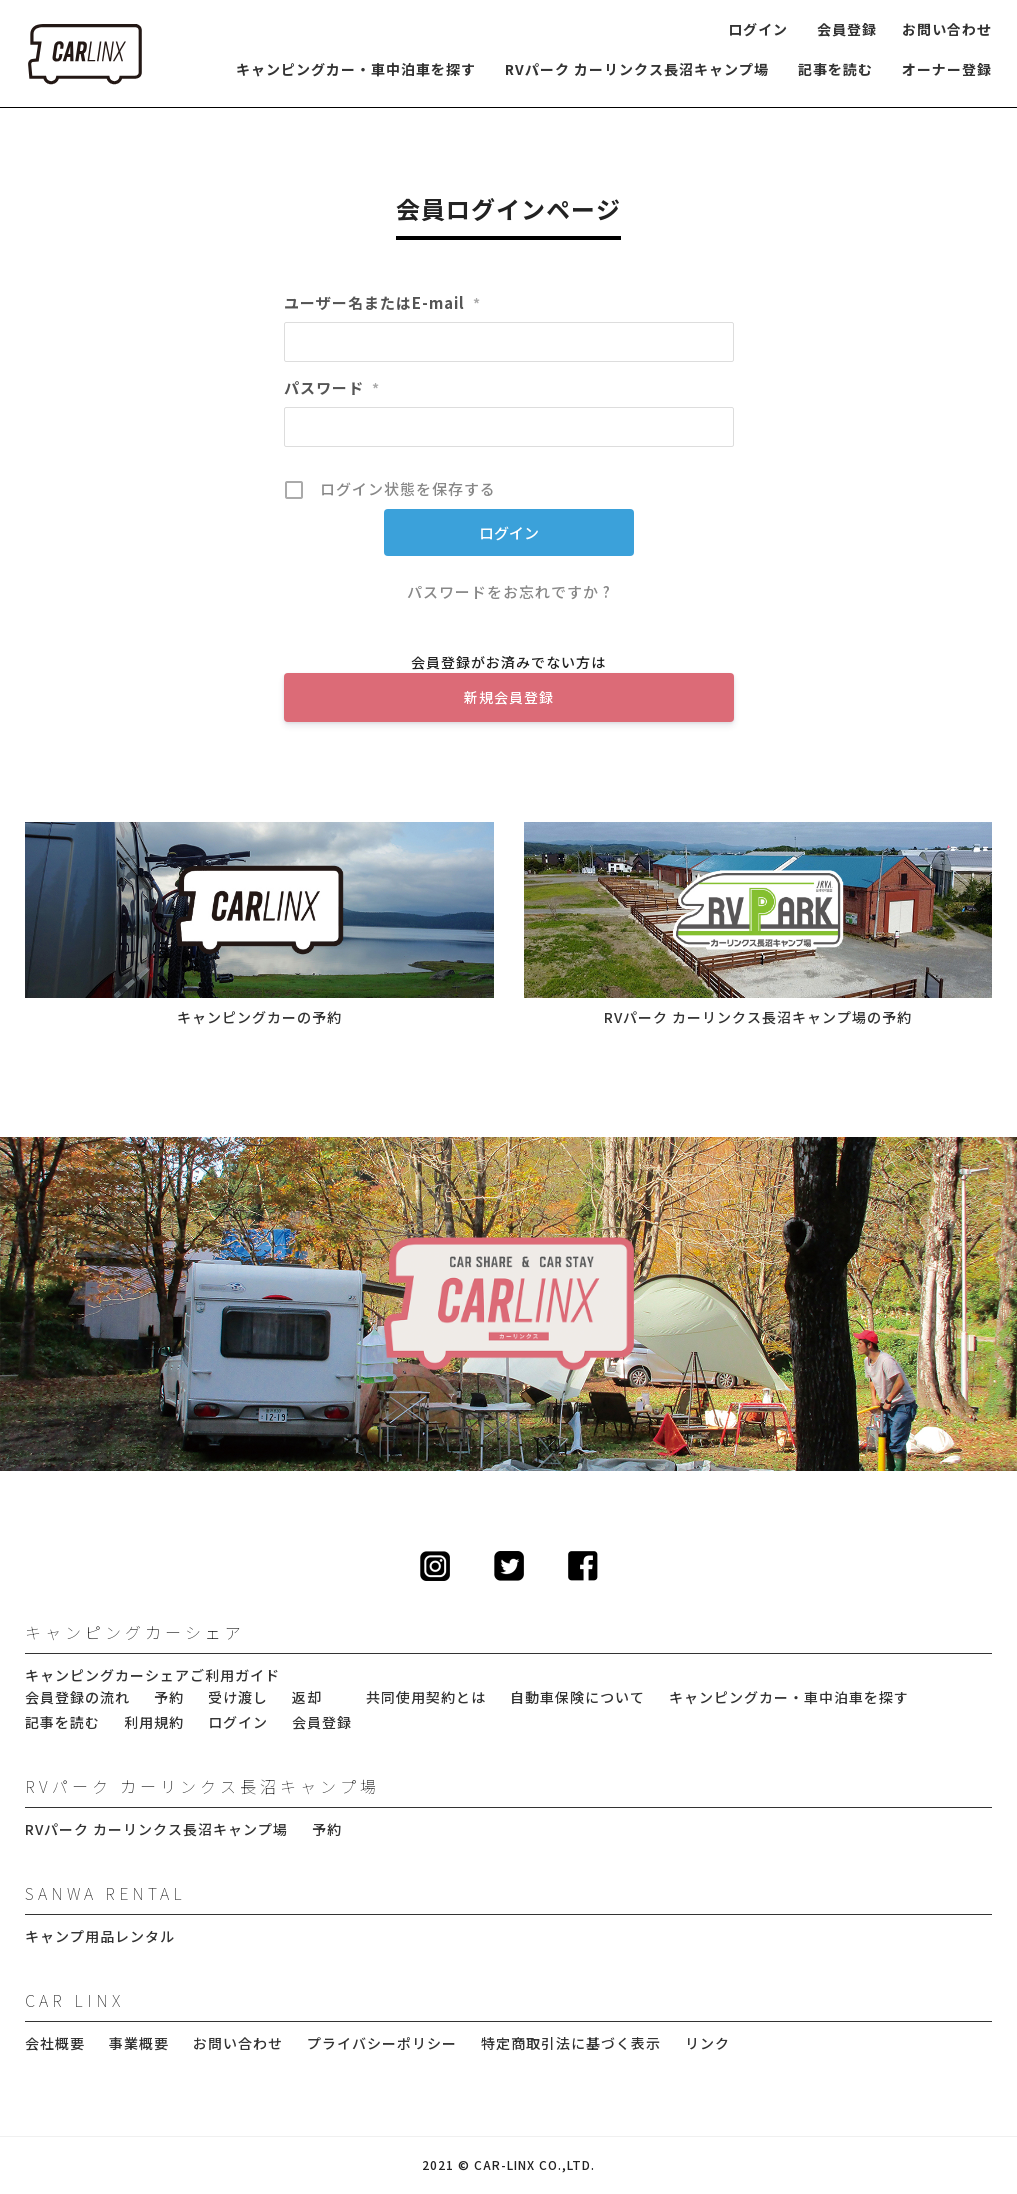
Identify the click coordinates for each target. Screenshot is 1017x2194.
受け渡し (238, 1697)
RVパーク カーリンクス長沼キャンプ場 (637, 69)
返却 (307, 1697)
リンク (707, 2043)
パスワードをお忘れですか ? (509, 591)
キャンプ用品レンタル (100, 1936)
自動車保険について (577, 1697)
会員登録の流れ (77, 1697)
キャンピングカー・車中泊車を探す (356, 69)
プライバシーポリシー (382, 2043)
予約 (169, 1697)
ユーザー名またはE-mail (382, 302)
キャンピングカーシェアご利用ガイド (152, 1675)
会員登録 (847, 29)
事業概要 (139, 2043)
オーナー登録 (947, 69)
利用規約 (154, 1722)
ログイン (758, 29)
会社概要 (55, 2043)
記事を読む (835, 69)
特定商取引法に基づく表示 (571, 2043)
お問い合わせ (947, 29)
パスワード (332, 387)
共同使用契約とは (426, 1697)
